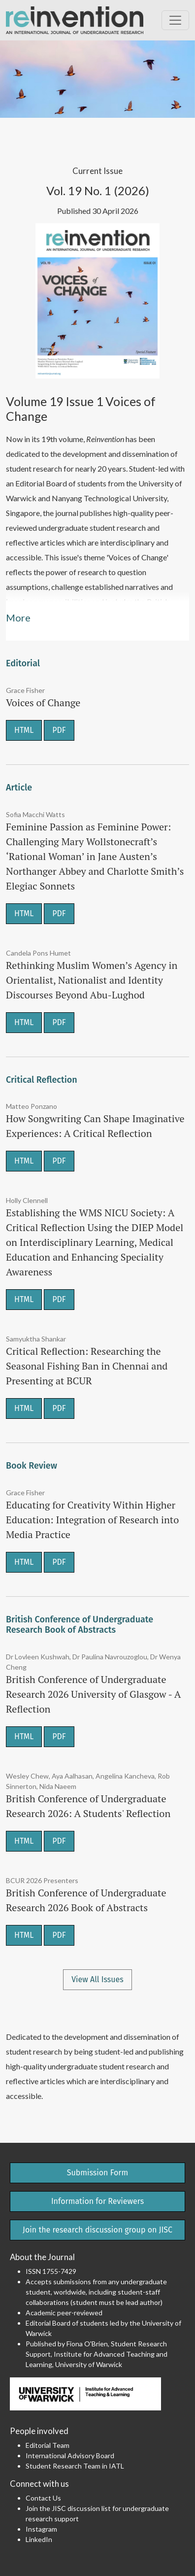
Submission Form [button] (98, 2172)
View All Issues (97, 1979)
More (18, 617)
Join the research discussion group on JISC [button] (97, 2229)
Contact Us (43, 2498)
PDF (58, 730)
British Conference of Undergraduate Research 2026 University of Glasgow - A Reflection (93, 1694)
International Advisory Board (70, 2455)
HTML (23, 730)
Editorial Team (47, 2445)
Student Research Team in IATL (75, 2466)
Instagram (41, 2529)
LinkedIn (39, 2539)
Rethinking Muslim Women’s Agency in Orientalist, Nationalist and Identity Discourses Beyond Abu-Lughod (91, 980)
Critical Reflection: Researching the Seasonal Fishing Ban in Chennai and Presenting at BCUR (86, 1365)
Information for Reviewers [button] (97, 2201)
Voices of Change (43, 702)
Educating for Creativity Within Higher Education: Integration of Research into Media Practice (92, 1519)
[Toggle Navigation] (175, 20)
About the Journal (42, 2257)
